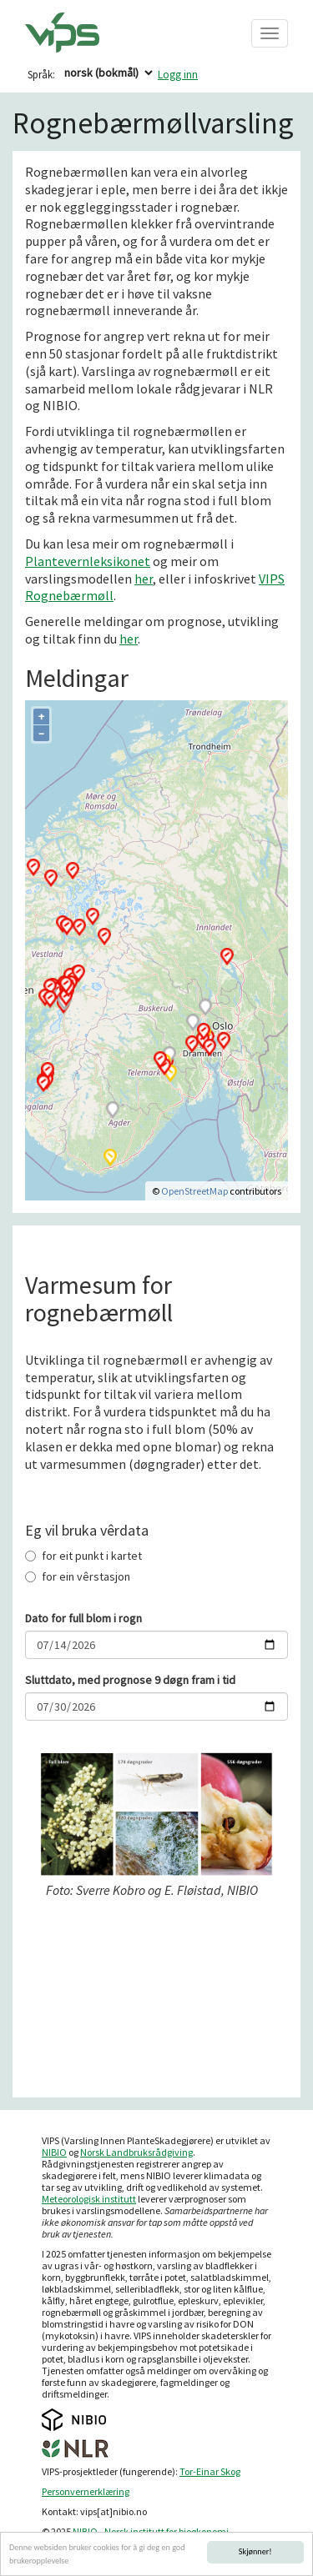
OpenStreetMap (194, 1191)
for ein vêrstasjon (77, 1576)
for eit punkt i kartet (83, 1555)
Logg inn (178, 75)
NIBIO (54, 2152)
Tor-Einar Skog (209, 2471)
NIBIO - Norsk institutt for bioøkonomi (151, 2531)
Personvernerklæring (85, 2491)
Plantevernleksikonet (87, 561)
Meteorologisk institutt (89, 2199)
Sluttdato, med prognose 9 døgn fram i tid (130, 1679)
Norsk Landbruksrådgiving (136, 2152)
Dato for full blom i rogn (83, 1618)
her (143, 578)
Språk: (41, 75)
